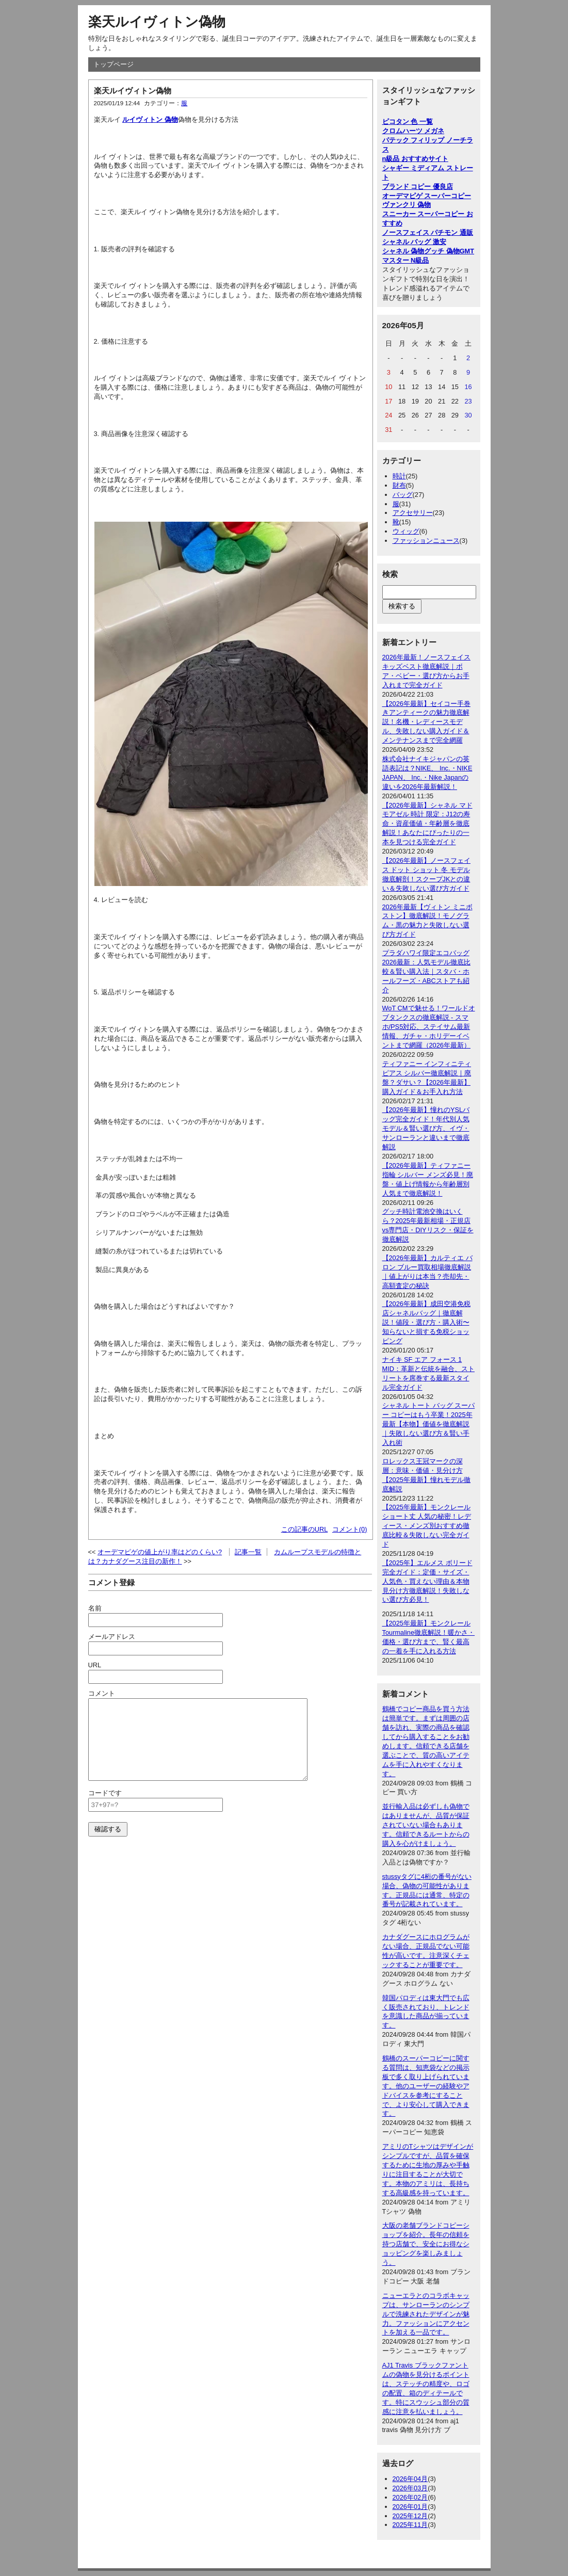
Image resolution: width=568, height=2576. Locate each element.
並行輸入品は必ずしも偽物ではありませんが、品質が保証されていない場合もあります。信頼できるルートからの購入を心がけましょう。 (425, 1824)
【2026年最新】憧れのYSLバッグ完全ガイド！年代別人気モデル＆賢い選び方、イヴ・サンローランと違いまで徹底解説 (426, 1128)
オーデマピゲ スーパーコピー (427, 196)
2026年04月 (410, 2479)
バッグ (403, 494)
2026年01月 (410, 2506)
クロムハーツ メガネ (413, 131)
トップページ (113, 64)
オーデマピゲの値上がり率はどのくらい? (160, 1552)
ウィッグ (406, 531)
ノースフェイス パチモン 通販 (427, 232)
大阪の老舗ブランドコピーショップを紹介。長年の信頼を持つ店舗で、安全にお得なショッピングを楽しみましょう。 (425, 2243)
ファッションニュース (426, 540)
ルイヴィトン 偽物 (150, 119)
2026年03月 (410, 2488)
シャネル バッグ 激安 (414, 242)
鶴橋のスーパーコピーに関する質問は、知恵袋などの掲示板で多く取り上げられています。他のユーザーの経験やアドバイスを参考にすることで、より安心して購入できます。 (425, 2085)
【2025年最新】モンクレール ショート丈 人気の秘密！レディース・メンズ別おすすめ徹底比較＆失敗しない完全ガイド (427, 1525)
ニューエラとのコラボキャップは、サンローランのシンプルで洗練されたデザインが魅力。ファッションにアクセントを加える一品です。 (425, 2314)
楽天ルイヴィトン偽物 (156, 21)
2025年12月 (410, 2516)
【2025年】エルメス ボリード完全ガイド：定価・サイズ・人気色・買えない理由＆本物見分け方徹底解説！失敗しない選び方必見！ (427, 1581)
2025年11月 (410, 2525)
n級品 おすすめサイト (415, 159)
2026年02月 (410, 2497)
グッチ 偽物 (442, 251)
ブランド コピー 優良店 (417, 186)
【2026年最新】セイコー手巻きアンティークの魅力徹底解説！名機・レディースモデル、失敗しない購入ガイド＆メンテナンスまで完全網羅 (426, 722)
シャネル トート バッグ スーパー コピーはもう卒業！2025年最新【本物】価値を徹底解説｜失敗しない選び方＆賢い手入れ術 (428, 1424)
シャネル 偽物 (403, 251)
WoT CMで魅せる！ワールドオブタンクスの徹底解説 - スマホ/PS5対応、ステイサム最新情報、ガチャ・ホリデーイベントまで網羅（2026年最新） (428, 1026)
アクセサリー (413, 513)
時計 (399, 476)
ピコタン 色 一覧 (407, 121)
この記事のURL (304, 1529)
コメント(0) (349, 1529)
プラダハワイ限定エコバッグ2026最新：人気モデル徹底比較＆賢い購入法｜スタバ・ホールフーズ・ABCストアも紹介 (426, 971)
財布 (399, 485)
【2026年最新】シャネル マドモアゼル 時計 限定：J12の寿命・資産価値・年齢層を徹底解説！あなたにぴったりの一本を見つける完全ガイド (427, 823)
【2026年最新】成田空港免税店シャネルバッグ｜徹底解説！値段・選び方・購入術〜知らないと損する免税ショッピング (426, 1322)
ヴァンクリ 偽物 (406, 204)
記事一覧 (248, 1552)
